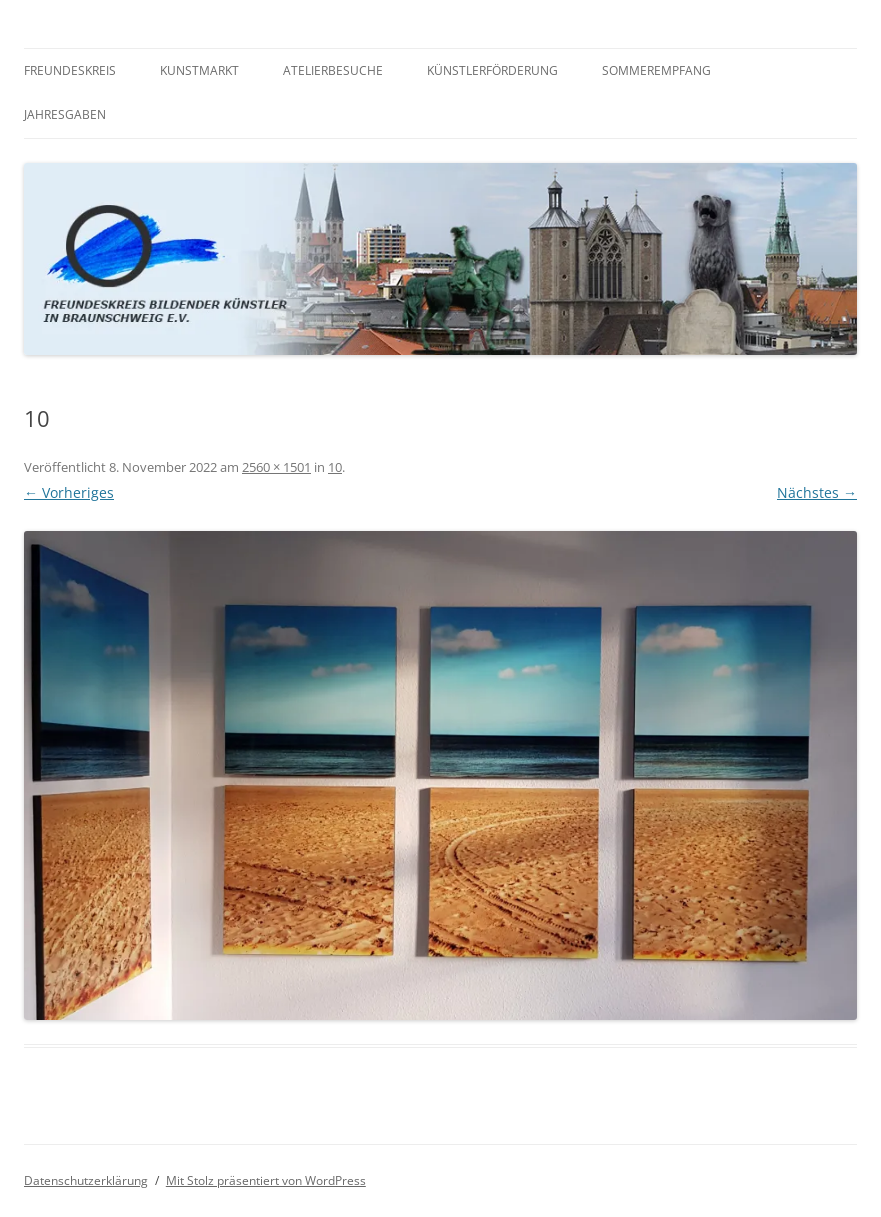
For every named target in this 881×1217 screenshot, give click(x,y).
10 (335, 467)
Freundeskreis (70, 70)
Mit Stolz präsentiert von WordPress (266, 1180)
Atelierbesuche (333, 70)
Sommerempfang (656, 70)
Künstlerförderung (492, 70)
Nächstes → (817, 492)
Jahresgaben (65, 114)
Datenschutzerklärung (86, 1180)
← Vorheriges (69, 492)
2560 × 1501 (276, 467)
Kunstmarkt (199, 70)
